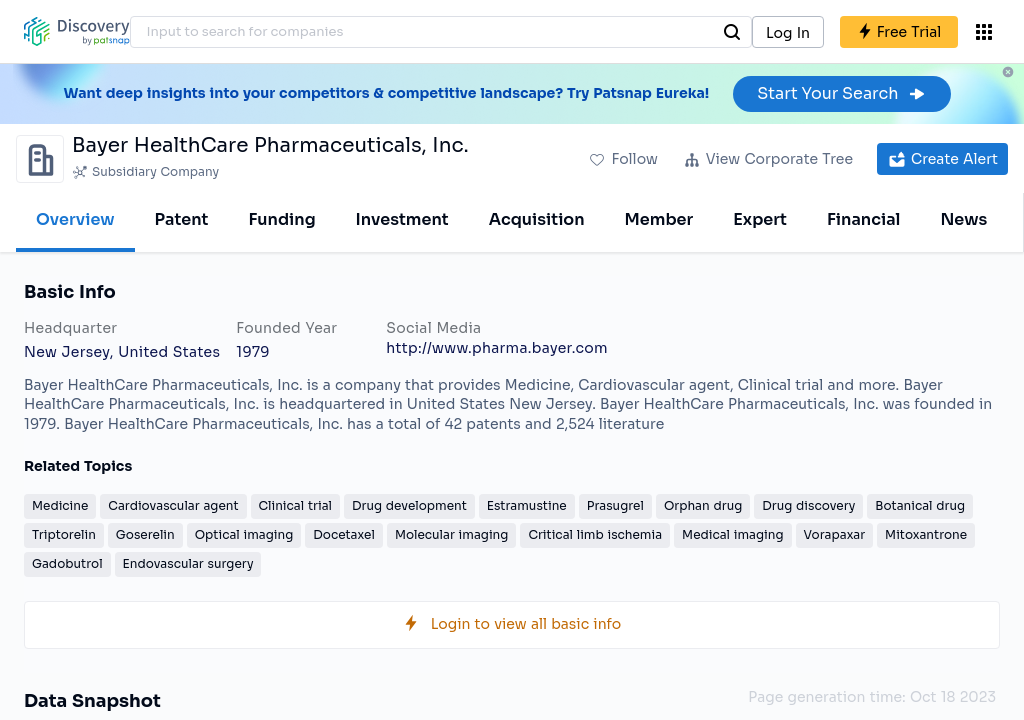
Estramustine (527, 505)
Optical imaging (244, 534)
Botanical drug (920, 505)
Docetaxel (344, 534)
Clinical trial (295, 505)
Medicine (60, 505)
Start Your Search (841, 93)
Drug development (409, 505)
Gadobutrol (67, 563)
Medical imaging (732, 534)
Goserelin (145, 534)
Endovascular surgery (188, 563)
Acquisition (537, 219)
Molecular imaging (452, 534)
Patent (182, 219)
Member (659, 219)
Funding (281, 219)
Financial (863, 219)
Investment (402, 219)
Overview (75, 219)
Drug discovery (808, 505)
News (963, 219)
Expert (760, 219)
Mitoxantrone (926, 534)
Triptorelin (64, 534)
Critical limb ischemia (595, 534)
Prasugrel (615, 505)
